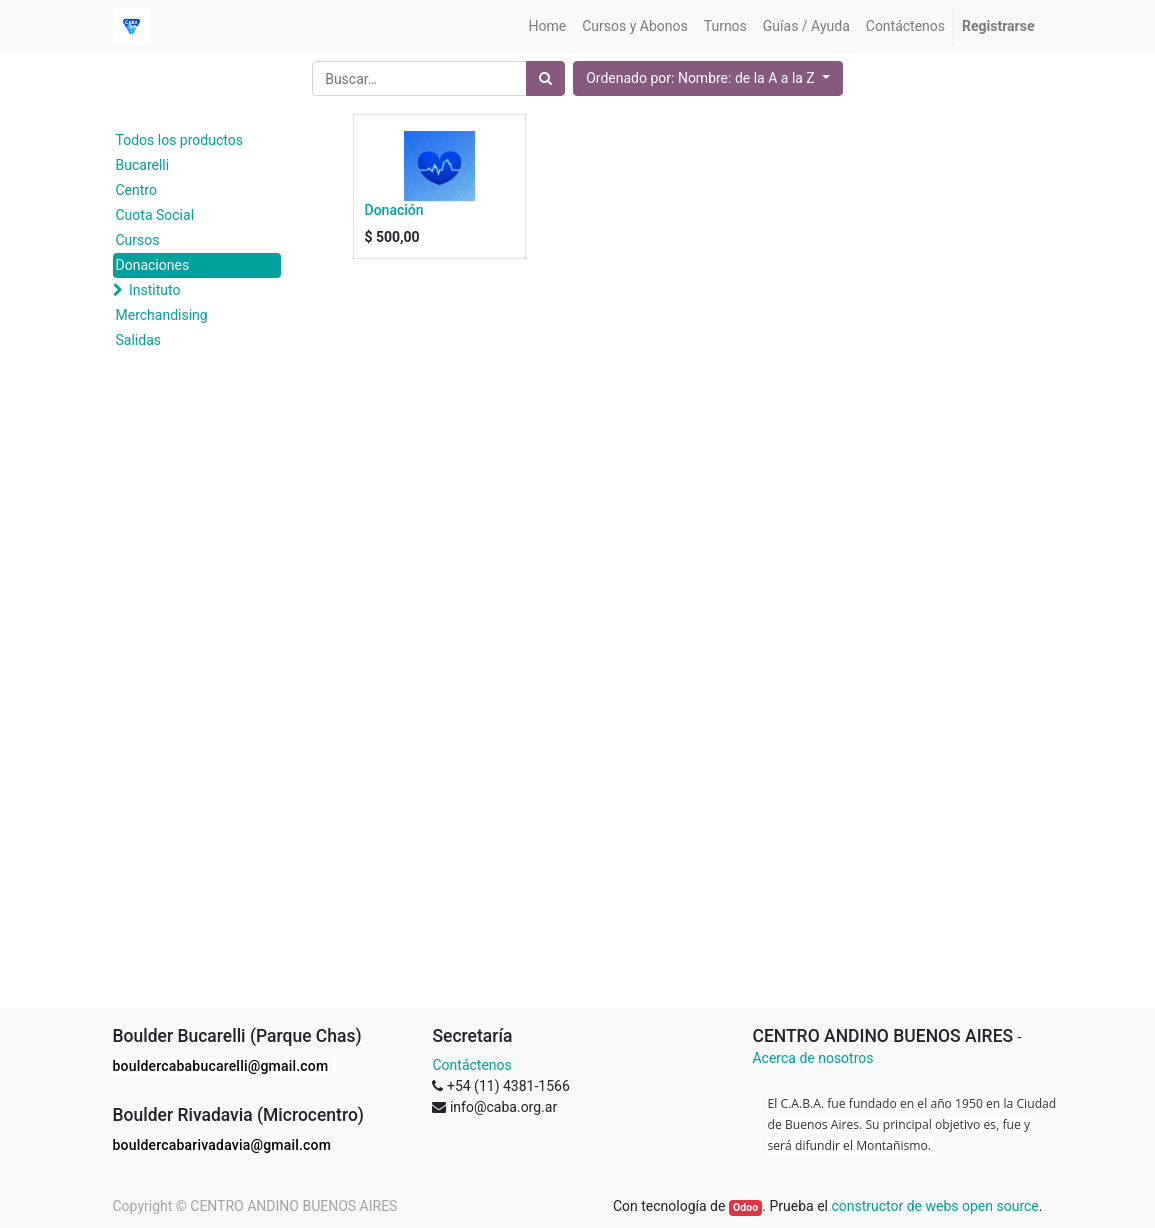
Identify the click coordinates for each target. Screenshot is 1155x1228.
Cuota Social (155, 215)
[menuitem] (548, 26)
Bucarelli (143, 165)
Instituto (154, 290)
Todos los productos (179, 140)
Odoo (745, 1207)
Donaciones (153, 265)
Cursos (138, 240)
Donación (394, 210)
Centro (136, 190)
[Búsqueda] (545, 78)
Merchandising (162, 315)
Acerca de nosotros (812, 1058)
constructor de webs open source (934, 1206)
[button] (708, 78)
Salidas (138, 340)
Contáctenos (471, 1065)
